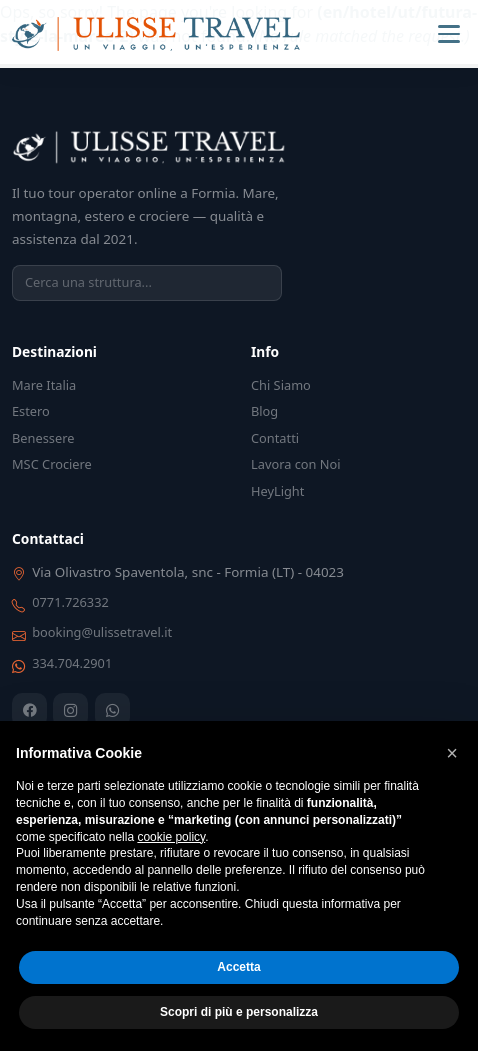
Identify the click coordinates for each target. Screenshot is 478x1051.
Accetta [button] (238, 967)
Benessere (43, 438)
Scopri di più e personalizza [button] (239, 1012)
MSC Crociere (52, 464)
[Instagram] (70, 710)
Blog (264, 411)
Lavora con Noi (296, 464)
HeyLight (277, 491)
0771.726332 (70, 602)
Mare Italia (44, 385)
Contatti (275, 438)
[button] (452, 753)
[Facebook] (29, 710)
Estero (31, 411)
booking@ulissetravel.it (102, 632)
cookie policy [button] (171, 837)
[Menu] (449, 34)
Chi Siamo (281, 385)
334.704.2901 (72, 663)
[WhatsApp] (112, 710)
